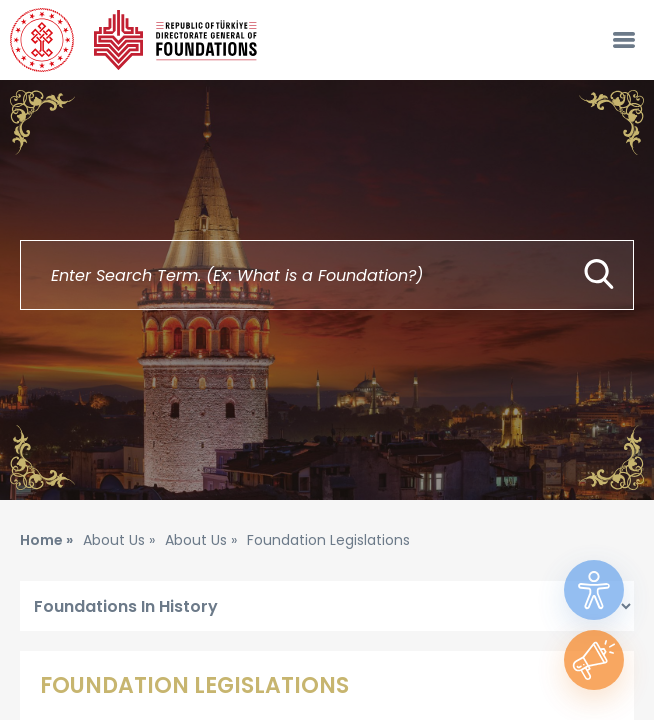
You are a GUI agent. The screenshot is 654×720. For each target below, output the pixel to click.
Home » (46, 540)
